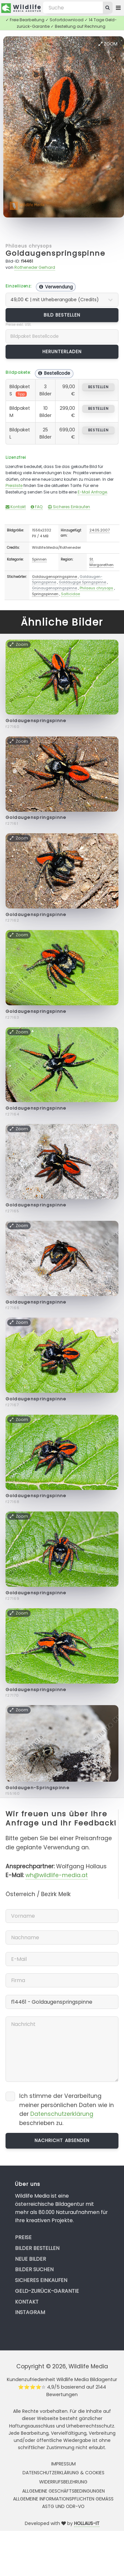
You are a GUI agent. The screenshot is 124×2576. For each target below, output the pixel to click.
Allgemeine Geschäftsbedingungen (63, 2491)
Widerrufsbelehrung (63, 2482)
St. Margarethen (101, 562)
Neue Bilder (30, 2259)
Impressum (63, 2464)
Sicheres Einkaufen (69, 507)
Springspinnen (45, 593)
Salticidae (70, 593)
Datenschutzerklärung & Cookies (63, 2472)
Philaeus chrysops (29, 246)
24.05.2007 (99, 530)
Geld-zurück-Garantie (47, 2291)
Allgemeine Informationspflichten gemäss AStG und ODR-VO (63, 2502)
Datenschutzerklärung (61, 2114)
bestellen (98, 386)
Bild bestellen (62, 315)
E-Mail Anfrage (92, 492)
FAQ (37, 507)
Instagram (30, 2312)
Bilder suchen (34, 2269)
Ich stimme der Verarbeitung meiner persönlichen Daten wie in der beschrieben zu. (66, 2109)
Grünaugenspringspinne (54, 588)
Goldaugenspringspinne (55, 253)
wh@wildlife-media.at (56, 1875)
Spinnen (39, 559)
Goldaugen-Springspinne (38, 1788)
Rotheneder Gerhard (34, 267)
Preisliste (14, 485)
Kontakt (16, 507)
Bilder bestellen (37, 2248)
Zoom (108, 44)
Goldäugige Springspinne (82, 582)
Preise (23, 2237)
